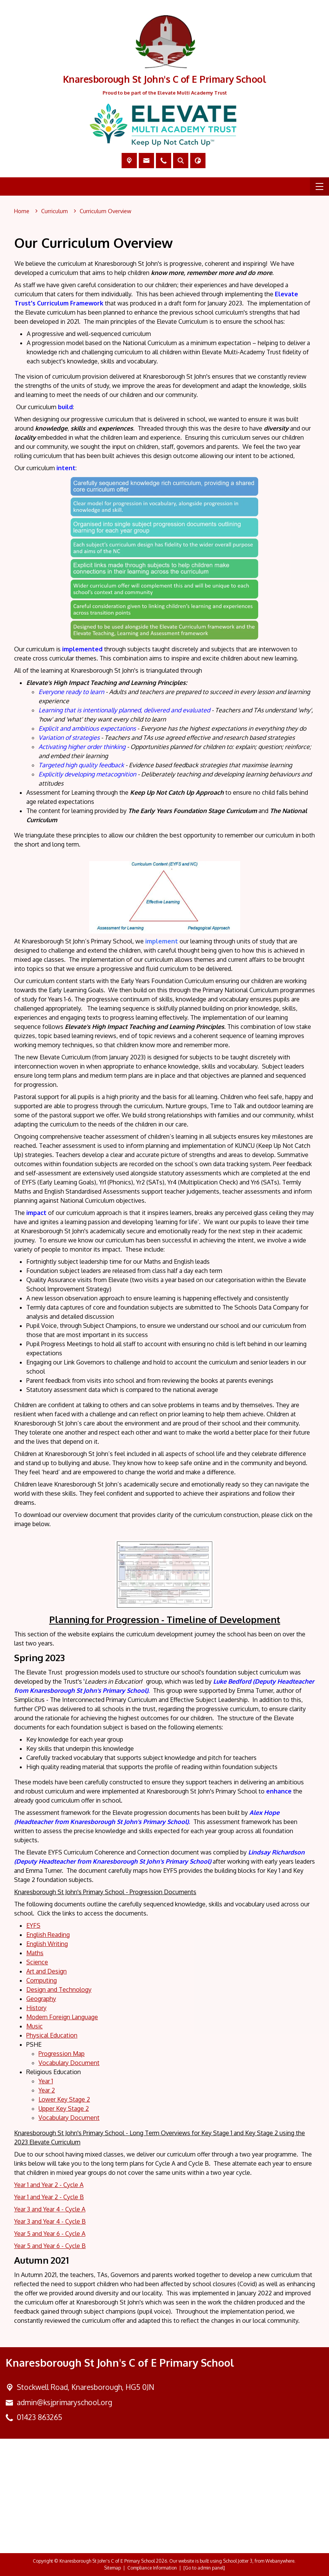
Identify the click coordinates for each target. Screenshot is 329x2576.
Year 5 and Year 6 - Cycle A (49, 2233)
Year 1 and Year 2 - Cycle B (49, 2197)
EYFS (33, 1925)
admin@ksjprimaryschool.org (64, 2402)
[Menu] (319, 186)
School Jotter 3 (237, 2561)
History (36, 2008)
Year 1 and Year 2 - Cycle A (48, 2185)
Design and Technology (58, 1989)
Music (34, 2026)
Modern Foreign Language (62, 2017)
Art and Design (46, 1971)
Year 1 (46, 2081)
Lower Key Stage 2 (64, 2099)
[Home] (21, 211)
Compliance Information (152, 2568)
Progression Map (62, 2053)
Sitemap (112, 2568)
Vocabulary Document (69, 2063)
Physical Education (51, 2035)
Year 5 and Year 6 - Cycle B (50, 2246)
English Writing (47, 1944)
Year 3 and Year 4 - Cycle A (49, 2209)
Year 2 (47, 2090)
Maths (34, 1953)
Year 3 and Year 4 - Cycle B (50, 2221)
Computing (41, 1980)
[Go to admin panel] (204, 2568)
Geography (41, 1998)
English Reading (48, 1934)
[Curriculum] (54, 211)
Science (37, 1962)
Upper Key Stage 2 (64, 2108)
